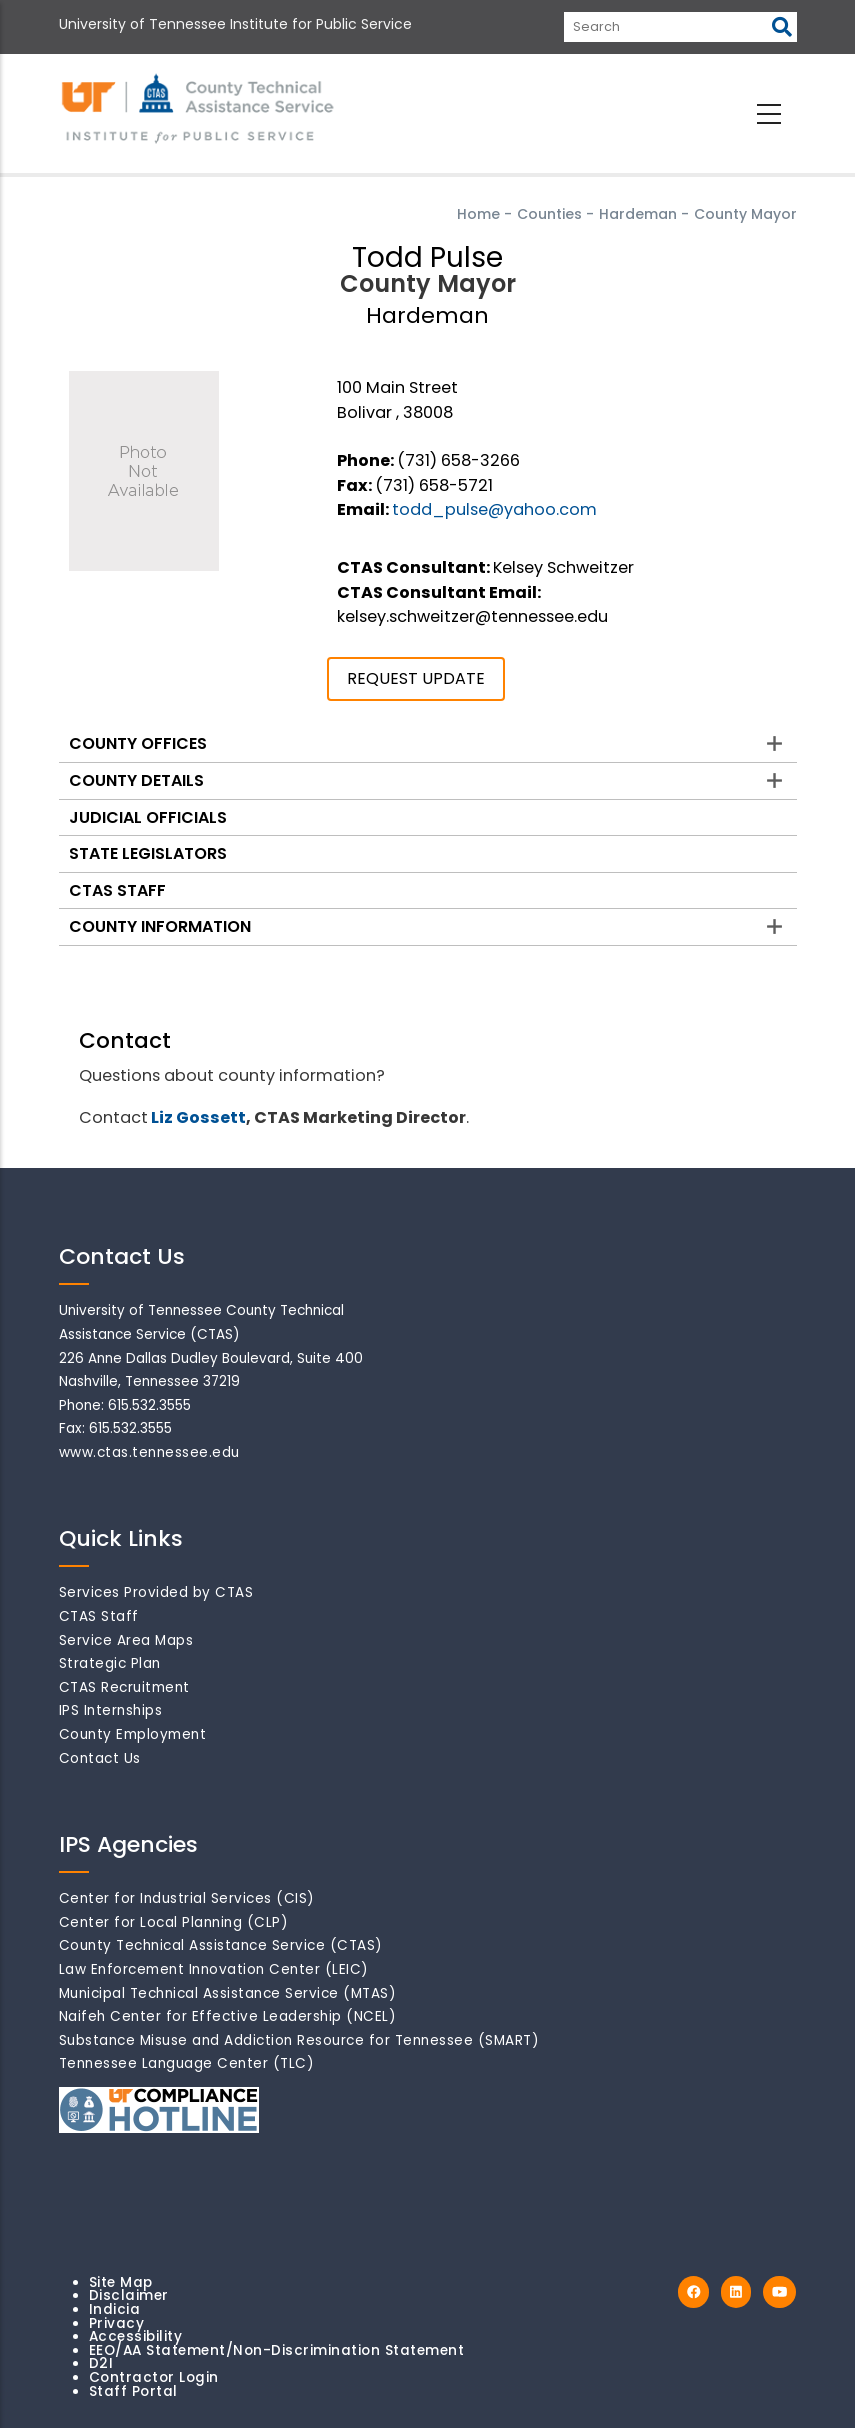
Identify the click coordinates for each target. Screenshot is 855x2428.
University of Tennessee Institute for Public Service (235, 24)
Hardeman (638, 214)
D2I (101, 2363)
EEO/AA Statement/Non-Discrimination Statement (277, 2350)
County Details (136, 780)
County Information (160, 926)
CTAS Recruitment (124, 1687)
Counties (549, 214)
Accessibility (136, 2336)
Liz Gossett (198, 1117)
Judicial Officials (148, 817)
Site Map (121, 2282)
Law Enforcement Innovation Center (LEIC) (214, 1969)
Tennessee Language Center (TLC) (187, 2063)
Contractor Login (154, 2377)
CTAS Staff (117, 890)
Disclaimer (129, 2295)
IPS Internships (111, 1710)
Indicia (115, 2309)
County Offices (138, 743)
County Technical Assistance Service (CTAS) (221, 1945)
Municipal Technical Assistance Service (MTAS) (228, 1993)
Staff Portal (133, 2391)
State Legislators (148, 853)
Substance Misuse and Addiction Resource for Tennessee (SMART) (299, 2040)
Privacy (117, 2323)
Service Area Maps (126, 1640)
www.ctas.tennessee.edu (149, 1452)
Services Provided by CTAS (156, 1592)
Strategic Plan (110, 1663)
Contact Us (100, 1758)
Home (478, 214)
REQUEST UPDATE (416, 678)
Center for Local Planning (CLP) (174, 1922)
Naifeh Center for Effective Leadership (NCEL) (228, 2016)
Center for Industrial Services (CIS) (187, 1898)
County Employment (133, 1734)
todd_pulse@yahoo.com (494, 509)
